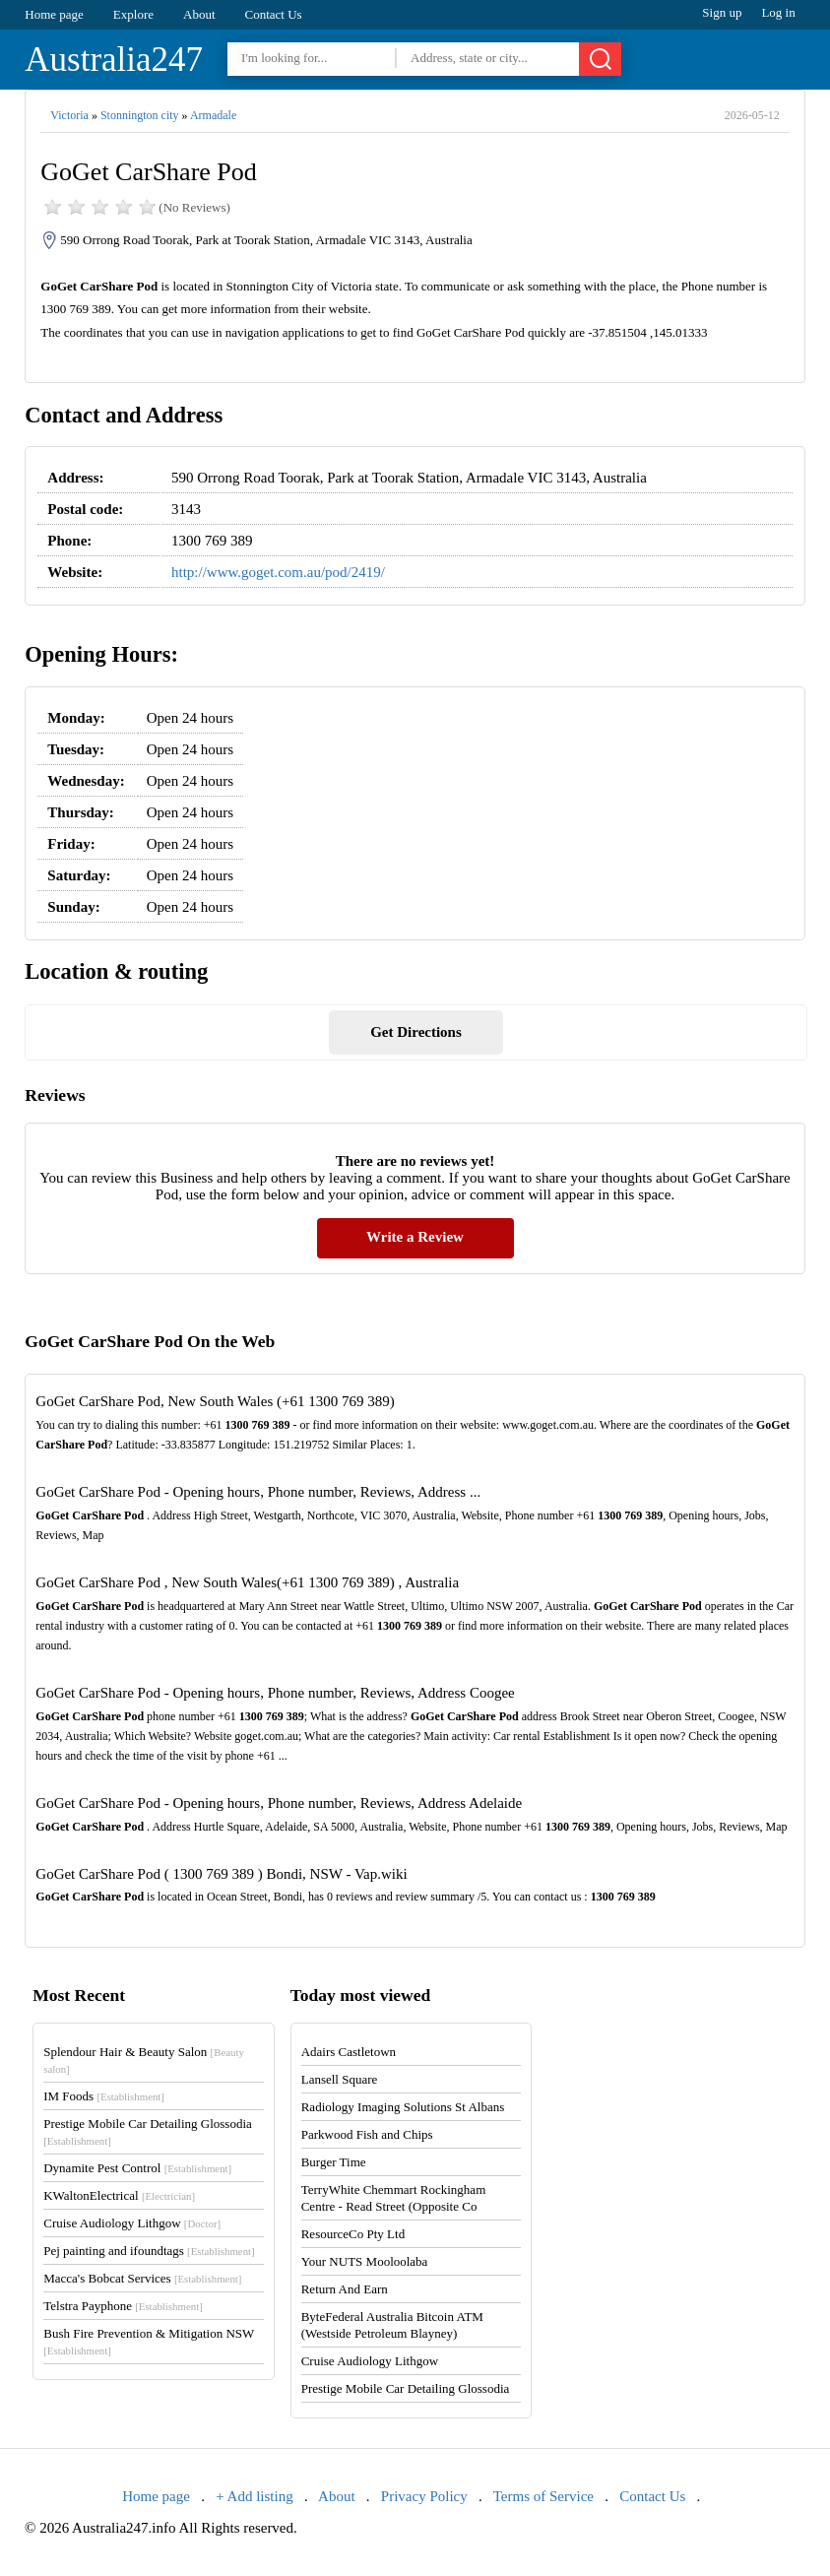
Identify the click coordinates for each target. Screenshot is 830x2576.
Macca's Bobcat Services (142, 2278)
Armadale (213, 115)
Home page (54, 14)
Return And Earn (344, 2289)
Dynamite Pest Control (137, 2167)
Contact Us (273, 14)
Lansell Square (339, 2079)
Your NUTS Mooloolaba (364, 2261)
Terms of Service (543, 2496)
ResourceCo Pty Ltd (353, 2233)
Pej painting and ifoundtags (148, 2250)
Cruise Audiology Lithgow (132, 2223)
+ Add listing (254, 2496)
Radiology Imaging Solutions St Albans (403, 2106)
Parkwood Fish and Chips (367, 2134)
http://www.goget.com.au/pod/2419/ (278, 572)
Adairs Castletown (348, 2051)
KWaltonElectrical (119, 2195)
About (199, 14)
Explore (133, 14)
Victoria (69, 115)
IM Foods (103, 2096)
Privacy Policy (424, 2496)
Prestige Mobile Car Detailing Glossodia (405, 2388)
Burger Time (333, 2162)
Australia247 (114, 59)
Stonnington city (139, 115)
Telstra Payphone (123, 2305)
